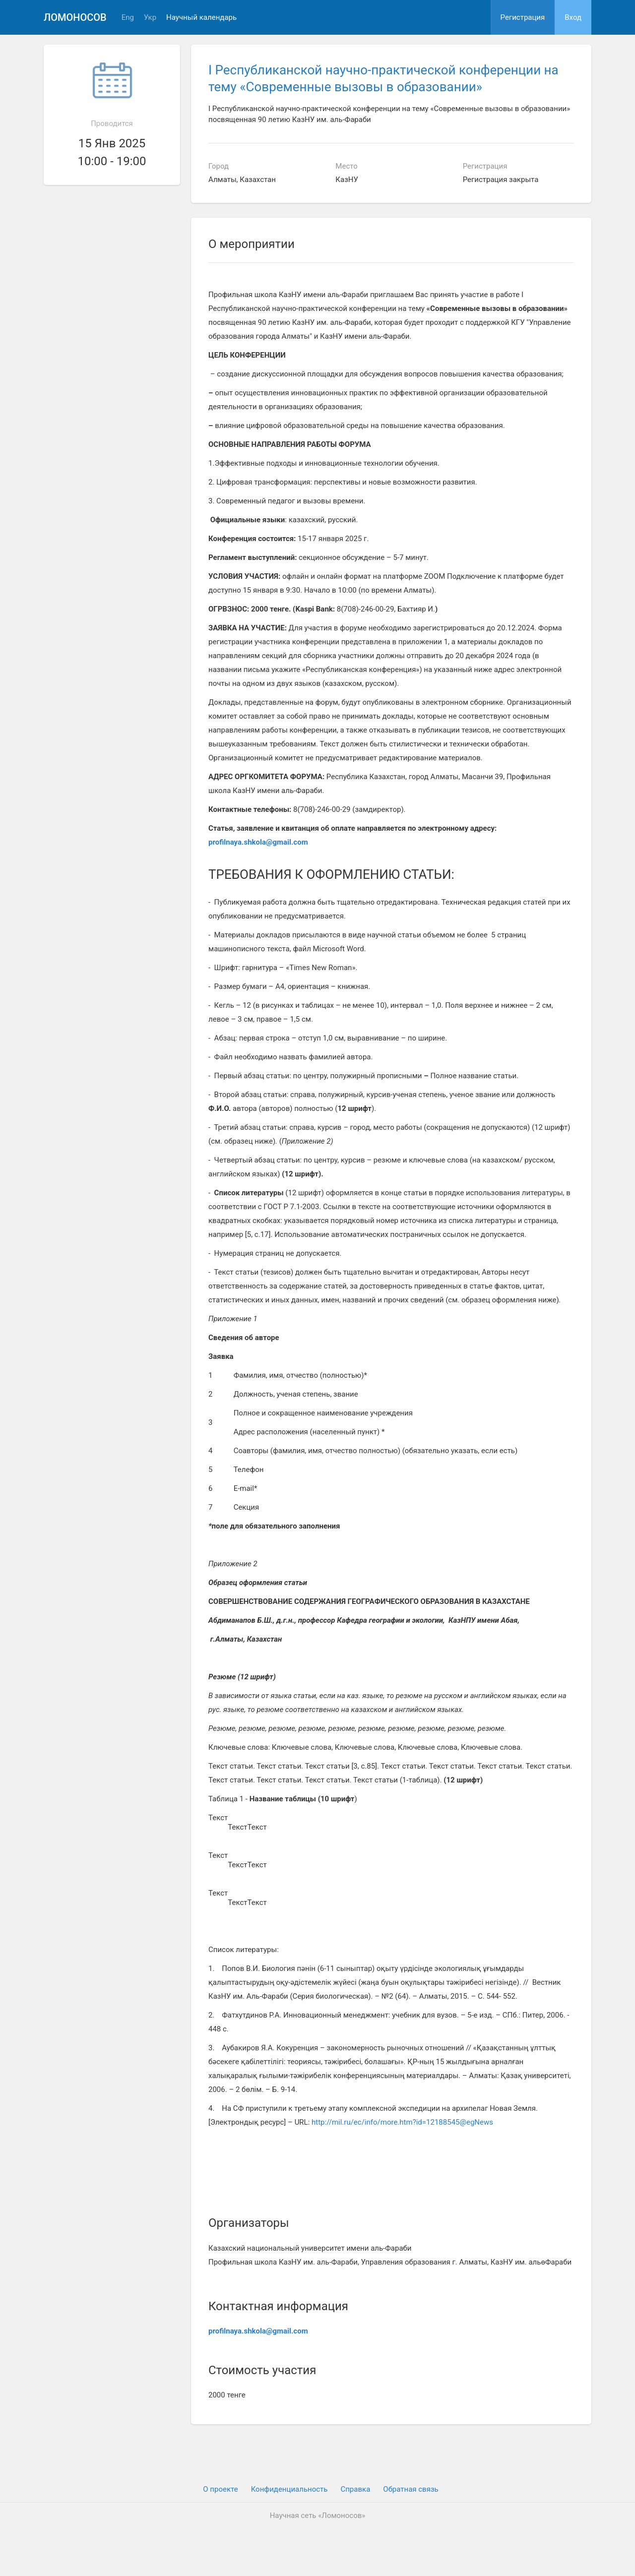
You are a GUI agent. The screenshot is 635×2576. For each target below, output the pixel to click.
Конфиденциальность (289, 2489)
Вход (573, 17)
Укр (150, 17)
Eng (128, 17)
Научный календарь (201, 17)
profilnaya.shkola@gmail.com (258, 842)
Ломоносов (75, 17)
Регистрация (523, 17)
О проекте (220, 2489)
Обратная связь (410, 2489)
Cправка (355, 2489)
